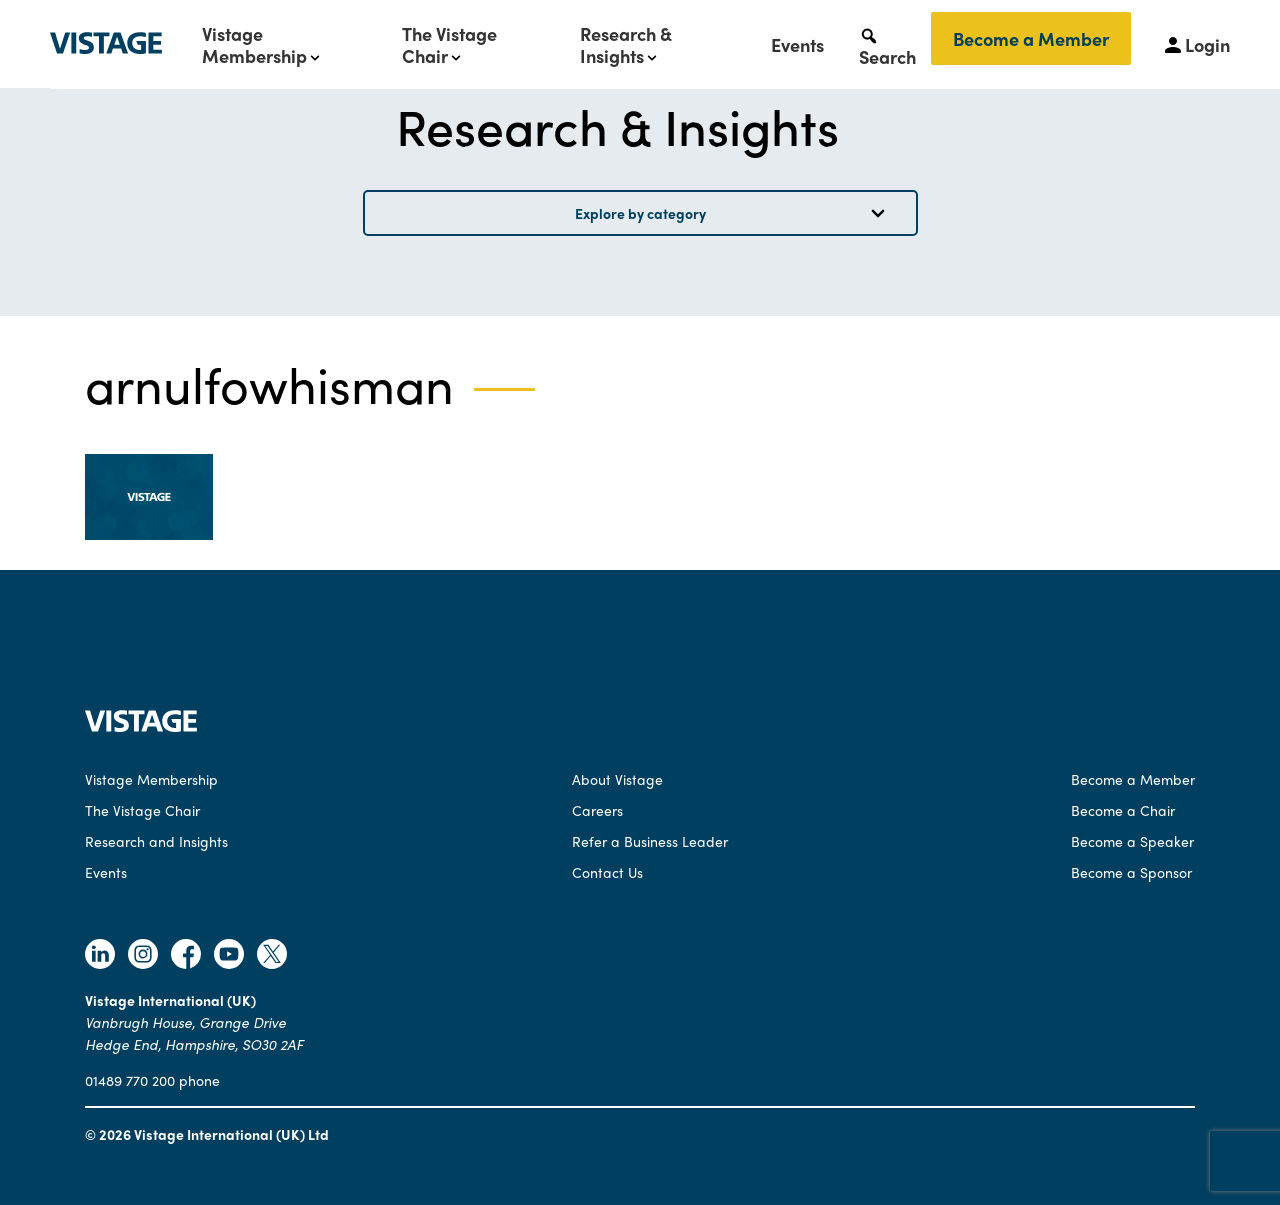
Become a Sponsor (1131, 872)
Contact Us (607, 872)
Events (797, 45)
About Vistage (617, 779)
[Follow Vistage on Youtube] (229, 956)
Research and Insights (156, 841)
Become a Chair (1123, 810)
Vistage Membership (254, 45)
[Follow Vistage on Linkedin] (100, 956)
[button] (887, 45)
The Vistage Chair (449, 45)
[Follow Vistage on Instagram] (143, 956)
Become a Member (1031, 38)
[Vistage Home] (141, 726)
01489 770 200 (130, 1080)
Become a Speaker (1132, 841)
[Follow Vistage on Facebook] (186, 956)
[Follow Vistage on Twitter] (272, 956)
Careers (597, 810)
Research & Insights (626, 45)
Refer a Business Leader (650, 841)
